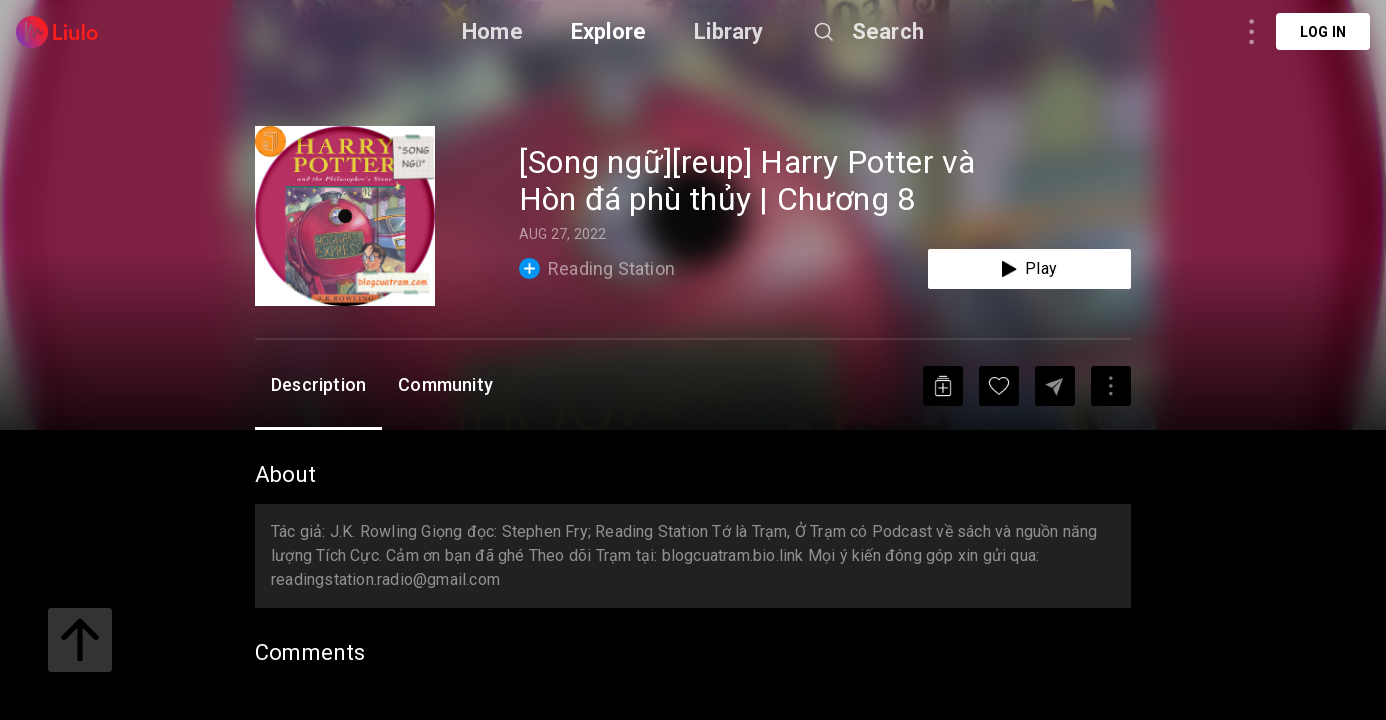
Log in (1323, 32)
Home (492, 31)
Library (728, 31)
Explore (608, 31)
